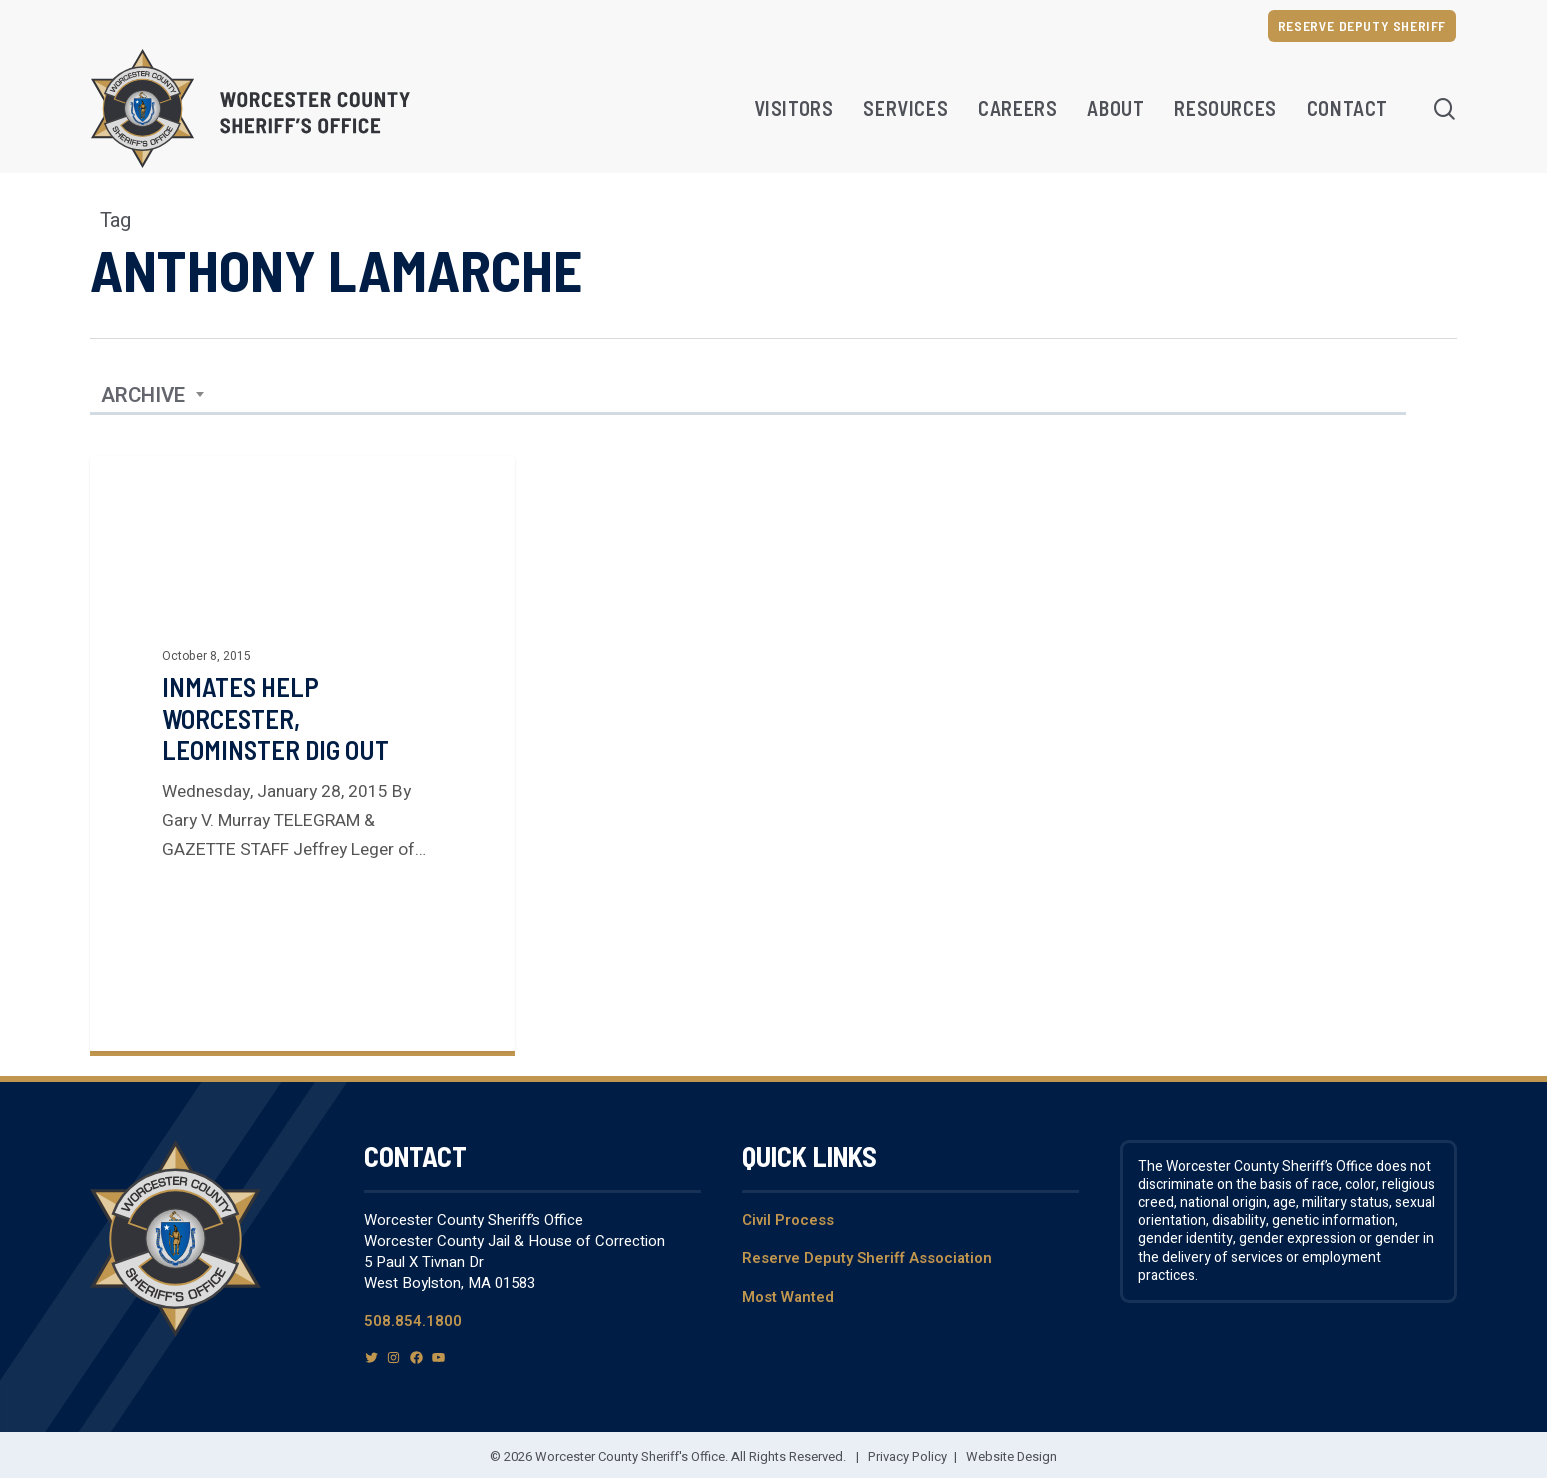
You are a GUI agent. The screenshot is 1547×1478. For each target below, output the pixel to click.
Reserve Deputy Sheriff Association (867, 1258)
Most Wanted (788, 1297)
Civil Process (788, 1220)
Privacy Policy (907, 1456)
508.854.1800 (413, 1321)
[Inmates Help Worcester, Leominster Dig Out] (302, 753)
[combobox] (153, 396)
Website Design (1011, 1456)
